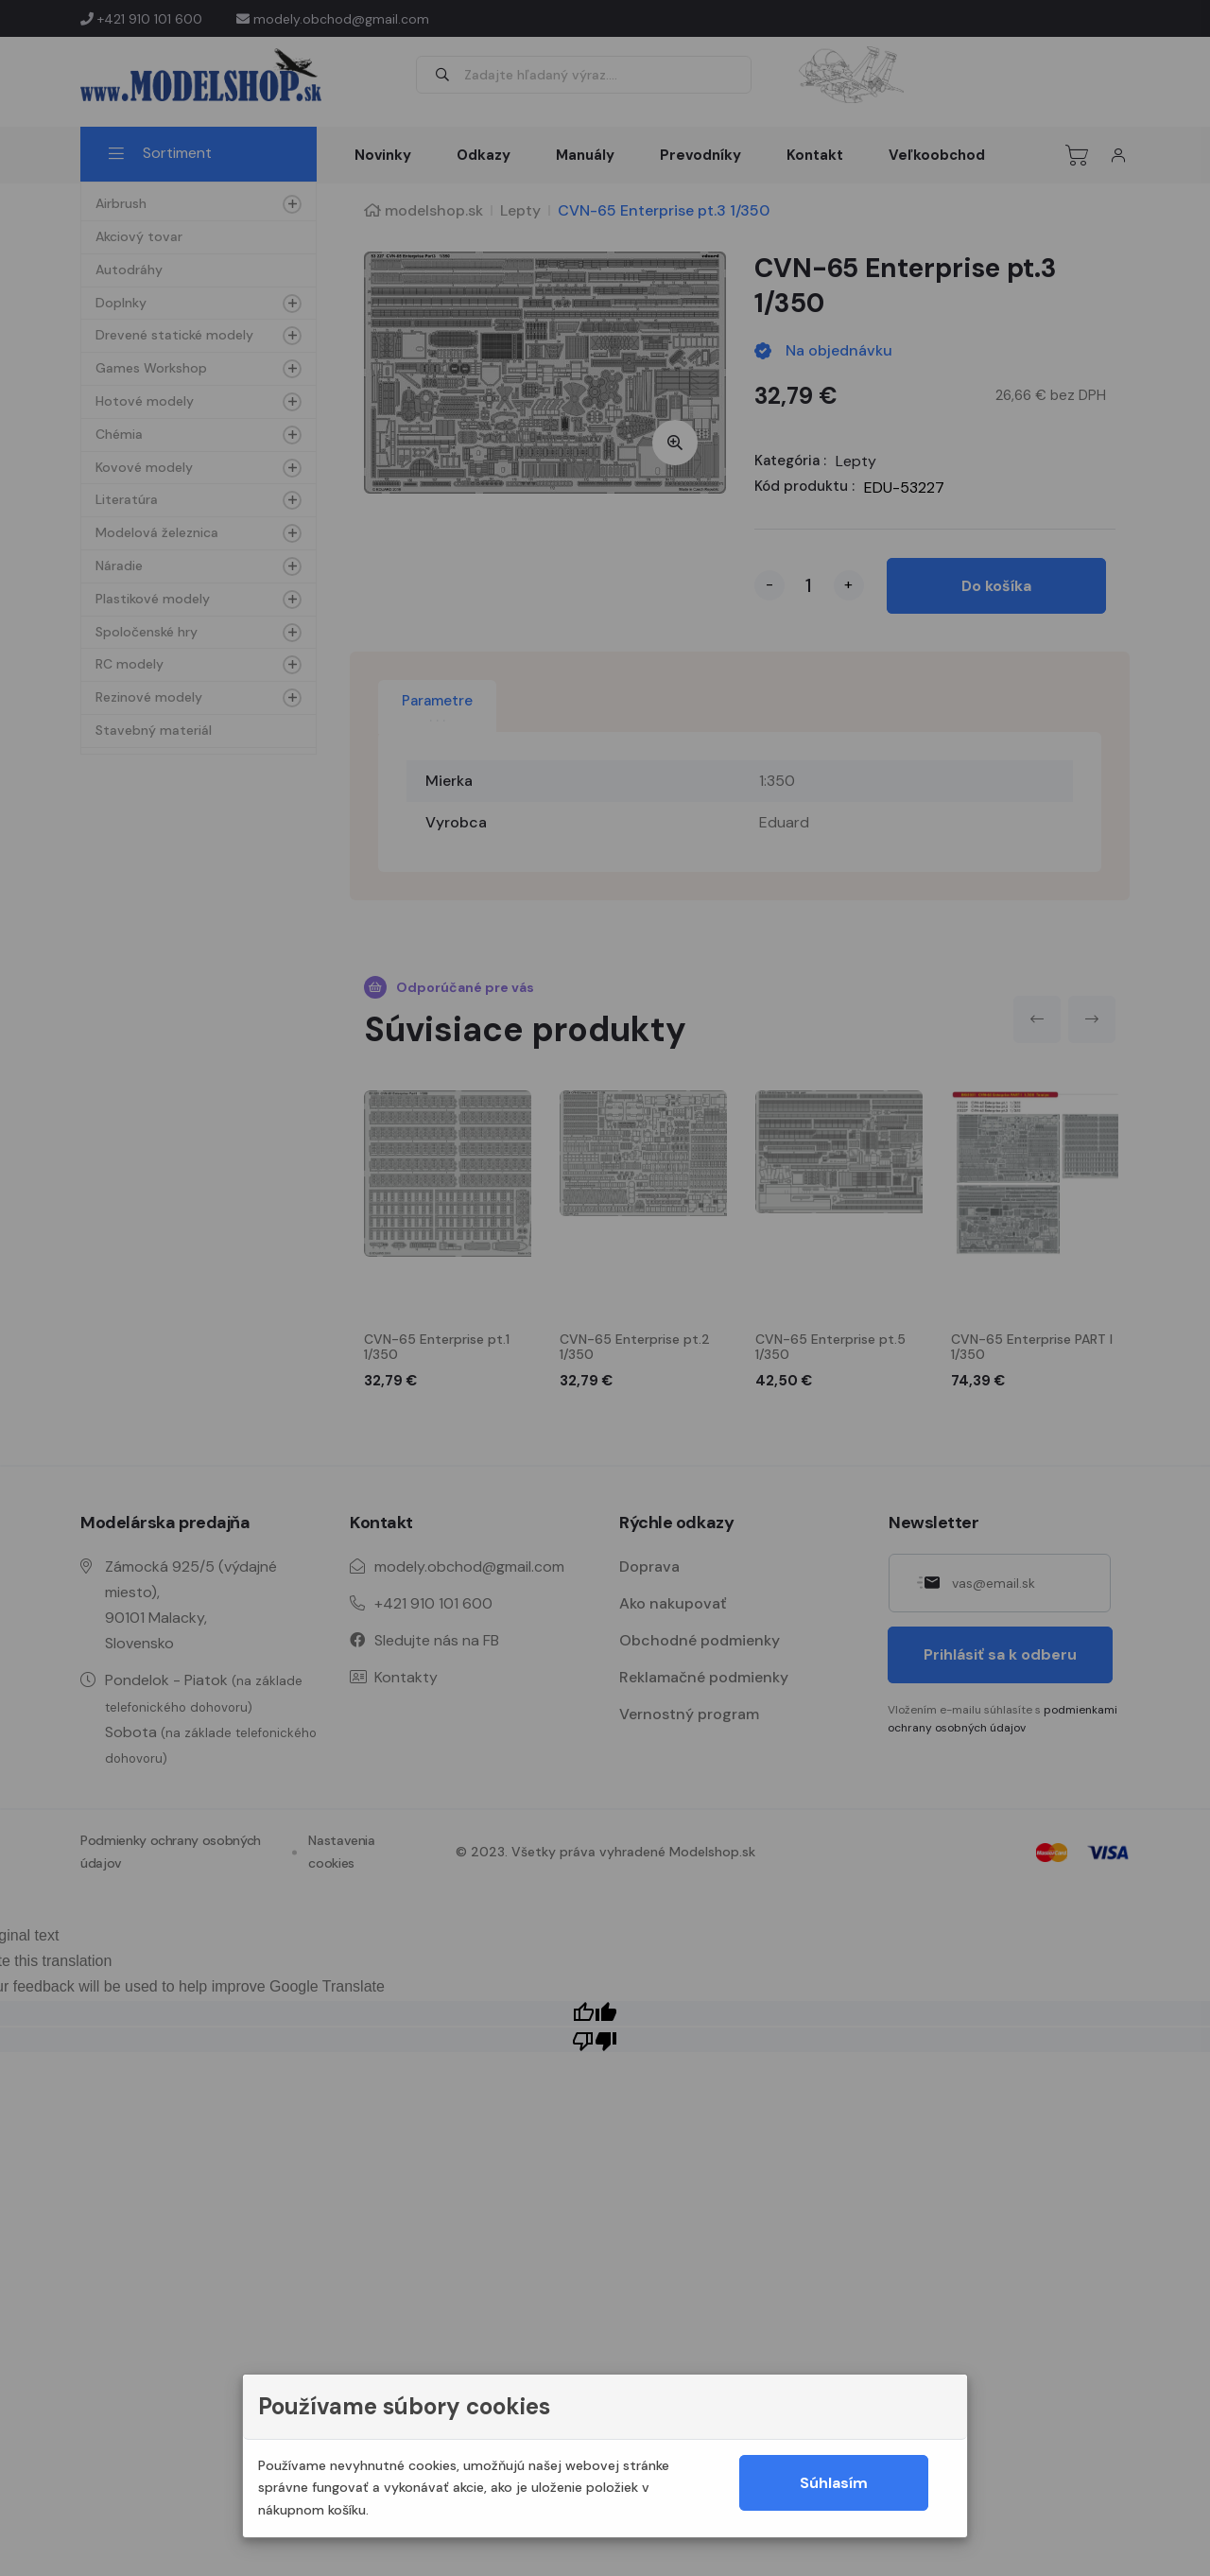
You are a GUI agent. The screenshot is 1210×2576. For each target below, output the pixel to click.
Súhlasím (834, 2483)
